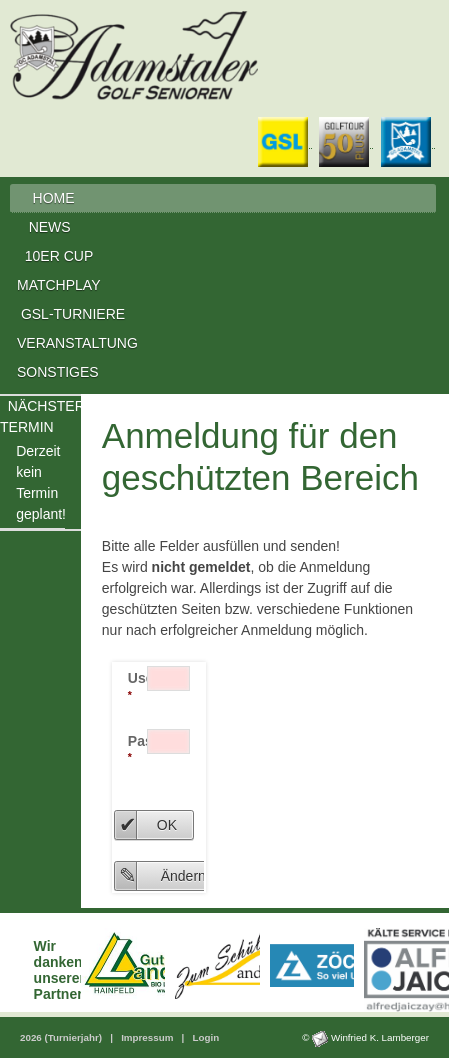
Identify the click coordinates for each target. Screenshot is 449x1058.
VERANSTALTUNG (77, 343)
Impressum (148, 1037)
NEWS (51, 227)
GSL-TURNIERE (73, 314)
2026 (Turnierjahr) (62, 1037)
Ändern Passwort (212, 876)
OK (167, 825)
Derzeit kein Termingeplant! (40, 482)
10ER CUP (59, 256)
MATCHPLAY (59, 285)
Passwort (137, 748)
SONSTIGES (58, 372)
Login (205, 1037)
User (137, 685)
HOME (53, 198)
